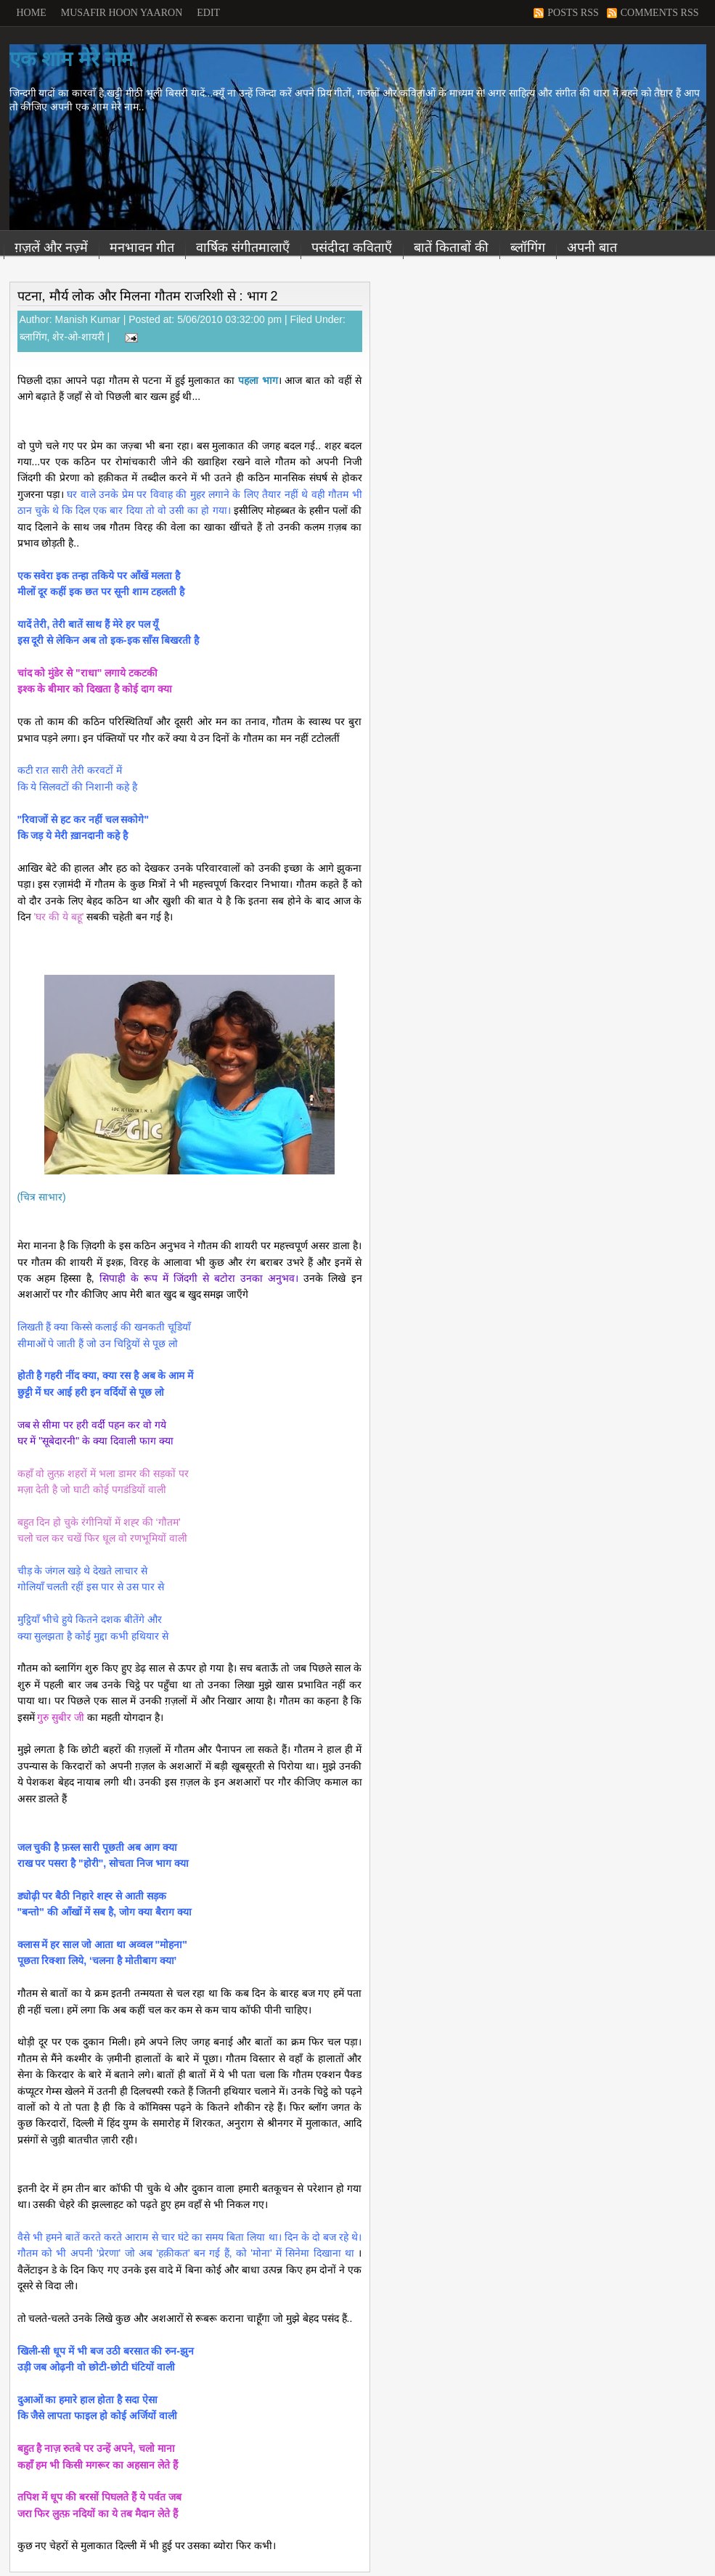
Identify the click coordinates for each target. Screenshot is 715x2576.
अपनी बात (592, 247)
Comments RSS (660, 12)
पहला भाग (258, 380)
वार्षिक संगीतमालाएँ (243, 247)
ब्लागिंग (33, 337)
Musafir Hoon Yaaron (122, 12)
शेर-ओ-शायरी (78, 337)
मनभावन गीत (142, 247)
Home (31, 12)
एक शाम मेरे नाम (71, 59)
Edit (208, 12)
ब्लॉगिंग (527, 247)
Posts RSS (572, 12)
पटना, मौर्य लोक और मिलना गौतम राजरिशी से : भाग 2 (147, 296)
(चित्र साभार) (41, 1197)
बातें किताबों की (451, 247)
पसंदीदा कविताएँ (351, 247)
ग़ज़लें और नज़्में (51, 247)
